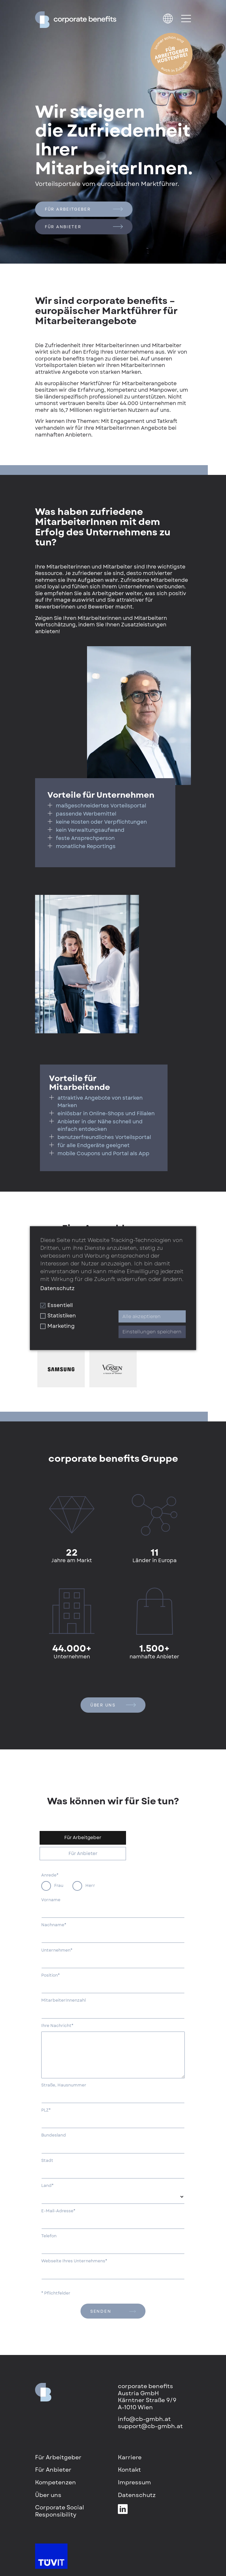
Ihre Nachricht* (57, 2025)
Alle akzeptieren (141, 1316)
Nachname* (53, 1925)
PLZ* (46, 2110)
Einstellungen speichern (152, 1332)
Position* (50, 1975)
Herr (90, 1885)
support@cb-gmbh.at (150, 2426)
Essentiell (56, 1305)
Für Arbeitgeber (83, 209)
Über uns (113, 1705)
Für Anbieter (83, 226)
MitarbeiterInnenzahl (63, 2000)
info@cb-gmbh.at (144, 2419)
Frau (58, 1885)
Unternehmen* (56, 1950)
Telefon (48, 2236)
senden (113, 2311)
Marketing (57, 1326)
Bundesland (53, 2135)
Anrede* (49, 1875)
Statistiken (58, 1315)
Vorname (50, 1900)
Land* (47, 2185)
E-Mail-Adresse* (58, 2211)
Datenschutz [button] (57, 1288)
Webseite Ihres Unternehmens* (74, 2261)
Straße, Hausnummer (63, 2085)
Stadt (47, 2160)
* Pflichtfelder (55, 2293)
